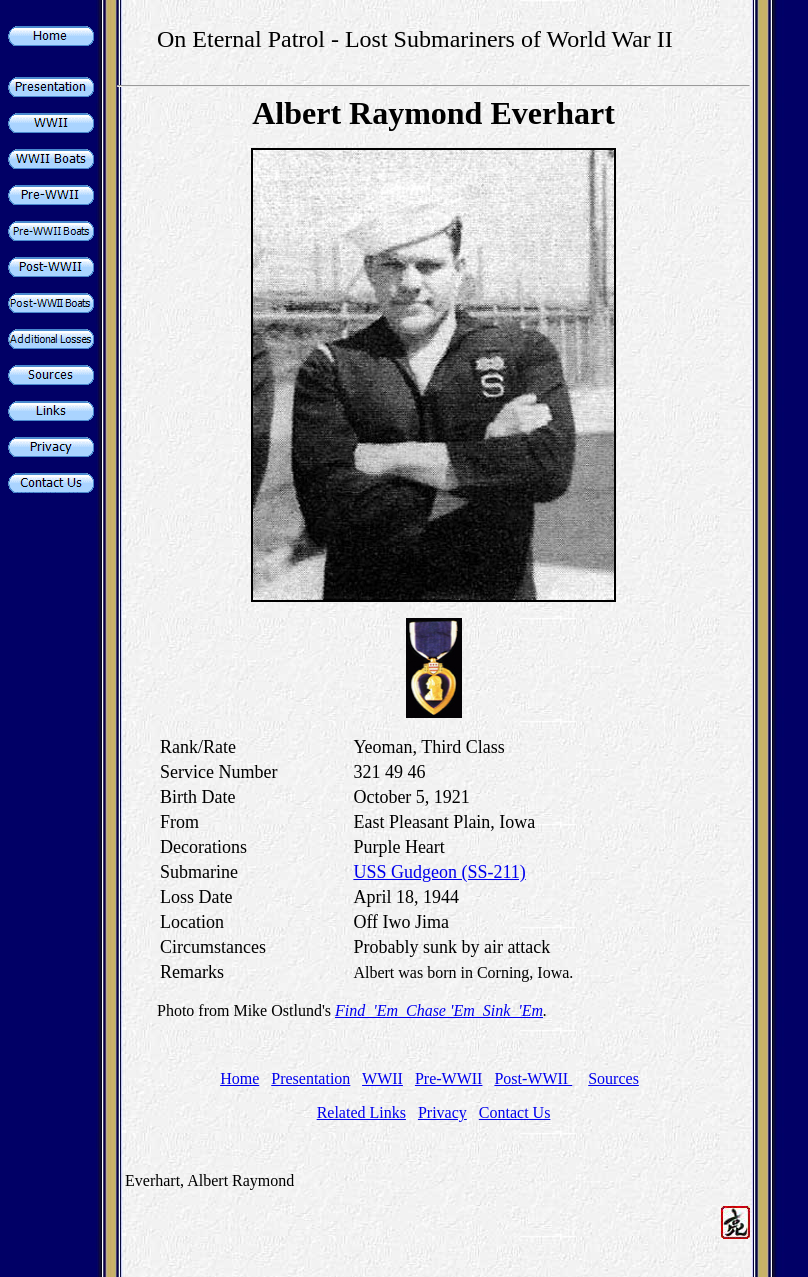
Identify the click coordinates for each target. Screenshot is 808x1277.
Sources (613, 1078)
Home (239, 1078)
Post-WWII (533, 1078)
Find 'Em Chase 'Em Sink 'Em (439, 1010)
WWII (382, 1078)
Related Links (361, 1112)
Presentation (310, 1078)
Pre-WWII (449, 1078)
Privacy (442, 1112)
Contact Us (515, 1112)
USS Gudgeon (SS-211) (439, 872)
